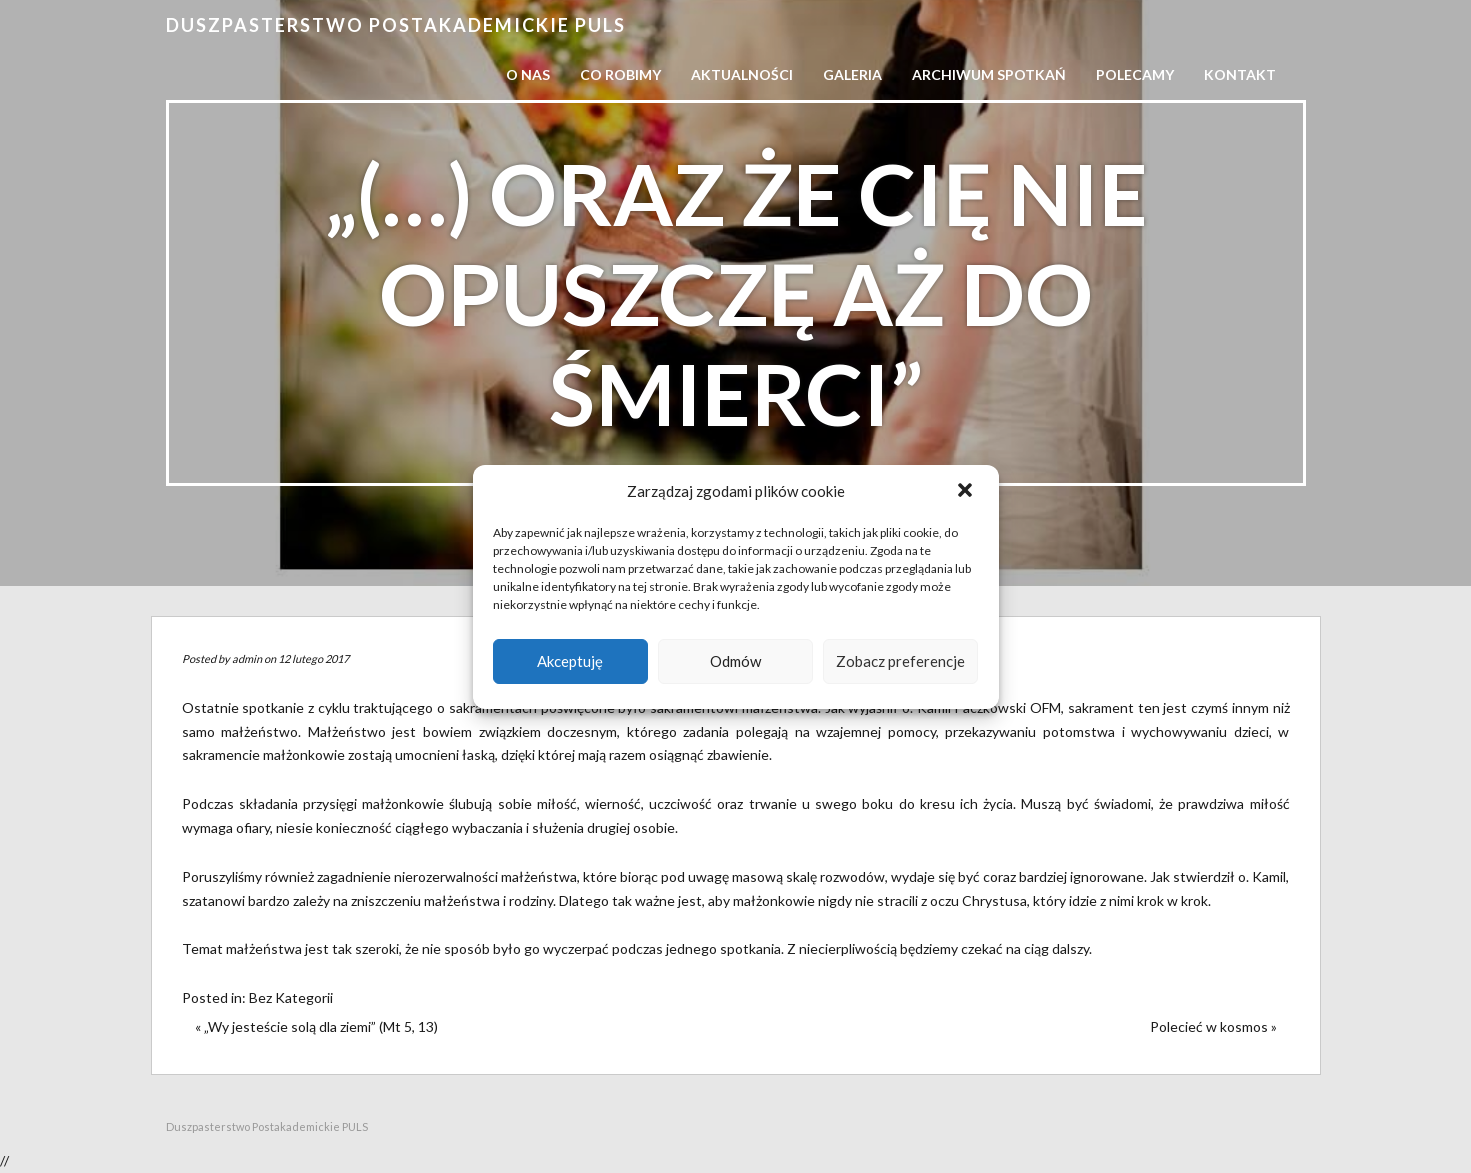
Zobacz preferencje (900, 661)
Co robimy (620, 74)
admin (247, 658)
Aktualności (742, 74)
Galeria (852, 74)
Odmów (735, 661)
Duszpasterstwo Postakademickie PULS (396, 25)
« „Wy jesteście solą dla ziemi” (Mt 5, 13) (316, 1026)
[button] (967, 492)
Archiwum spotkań (989, 74)
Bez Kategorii (291, 997)
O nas (528, 74)
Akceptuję (570, 661)
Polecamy (1135, 74)
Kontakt (1240, 74)
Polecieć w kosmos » (1213, 1026)
